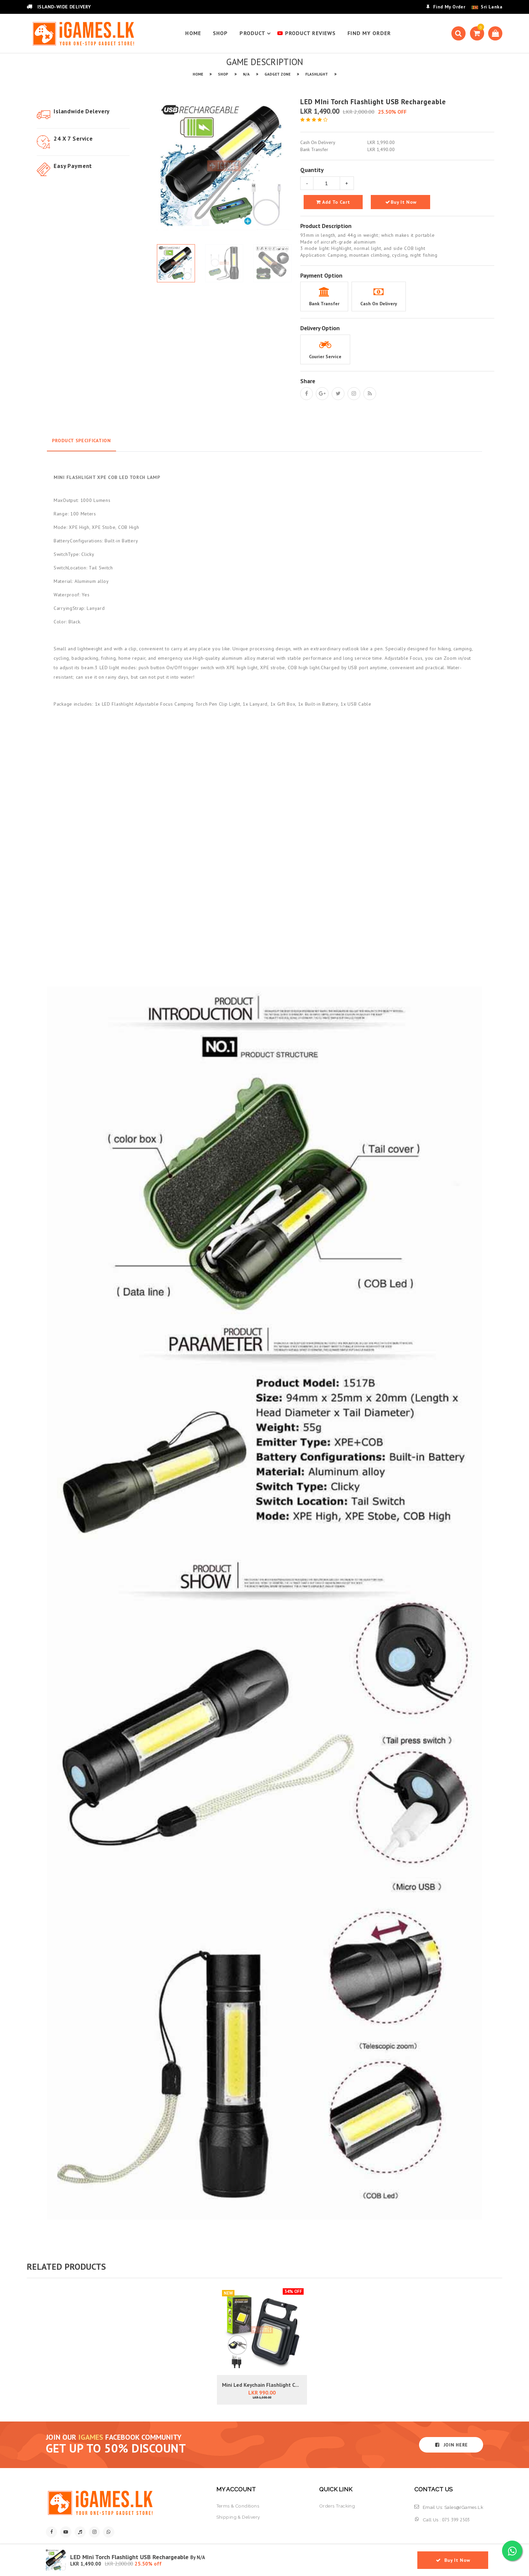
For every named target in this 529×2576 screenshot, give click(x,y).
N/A (246, 74)
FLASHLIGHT (316, 74)
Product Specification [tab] (81, 440)
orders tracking (337, 2506)
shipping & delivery (238, 2517)
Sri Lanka (491, 7)
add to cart (333, 202)
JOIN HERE (451, 2445)
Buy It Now (400, 202)
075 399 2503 (456, 2520)
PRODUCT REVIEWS (306, 33)
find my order (369, 33)
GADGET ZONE (277, 74)
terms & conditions (237, 2506)
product (256, 33)
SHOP (220, 33)
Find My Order (445, 7)
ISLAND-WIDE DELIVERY (59, 7)
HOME (193, 33)
